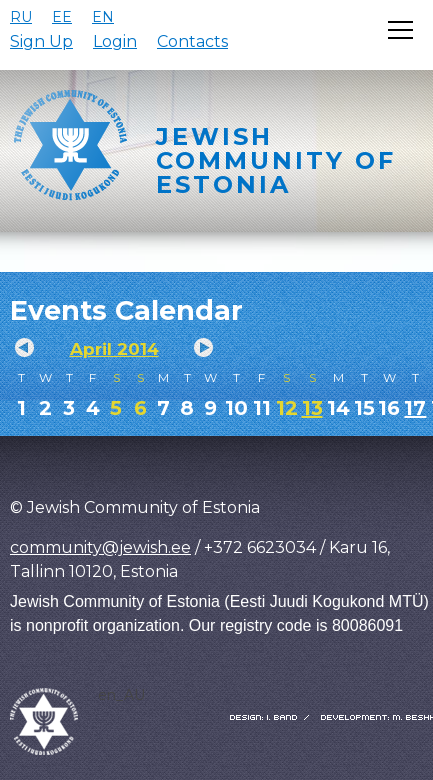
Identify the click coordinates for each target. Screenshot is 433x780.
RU (21, 17)
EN (103, 17)
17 (415, 408)
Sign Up (41, 41)
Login (115, 41)
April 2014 (114, 349)
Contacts (192, 41)
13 (312, 408)
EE (62, 17)
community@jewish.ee (100, 547)
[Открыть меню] (400, 30)
